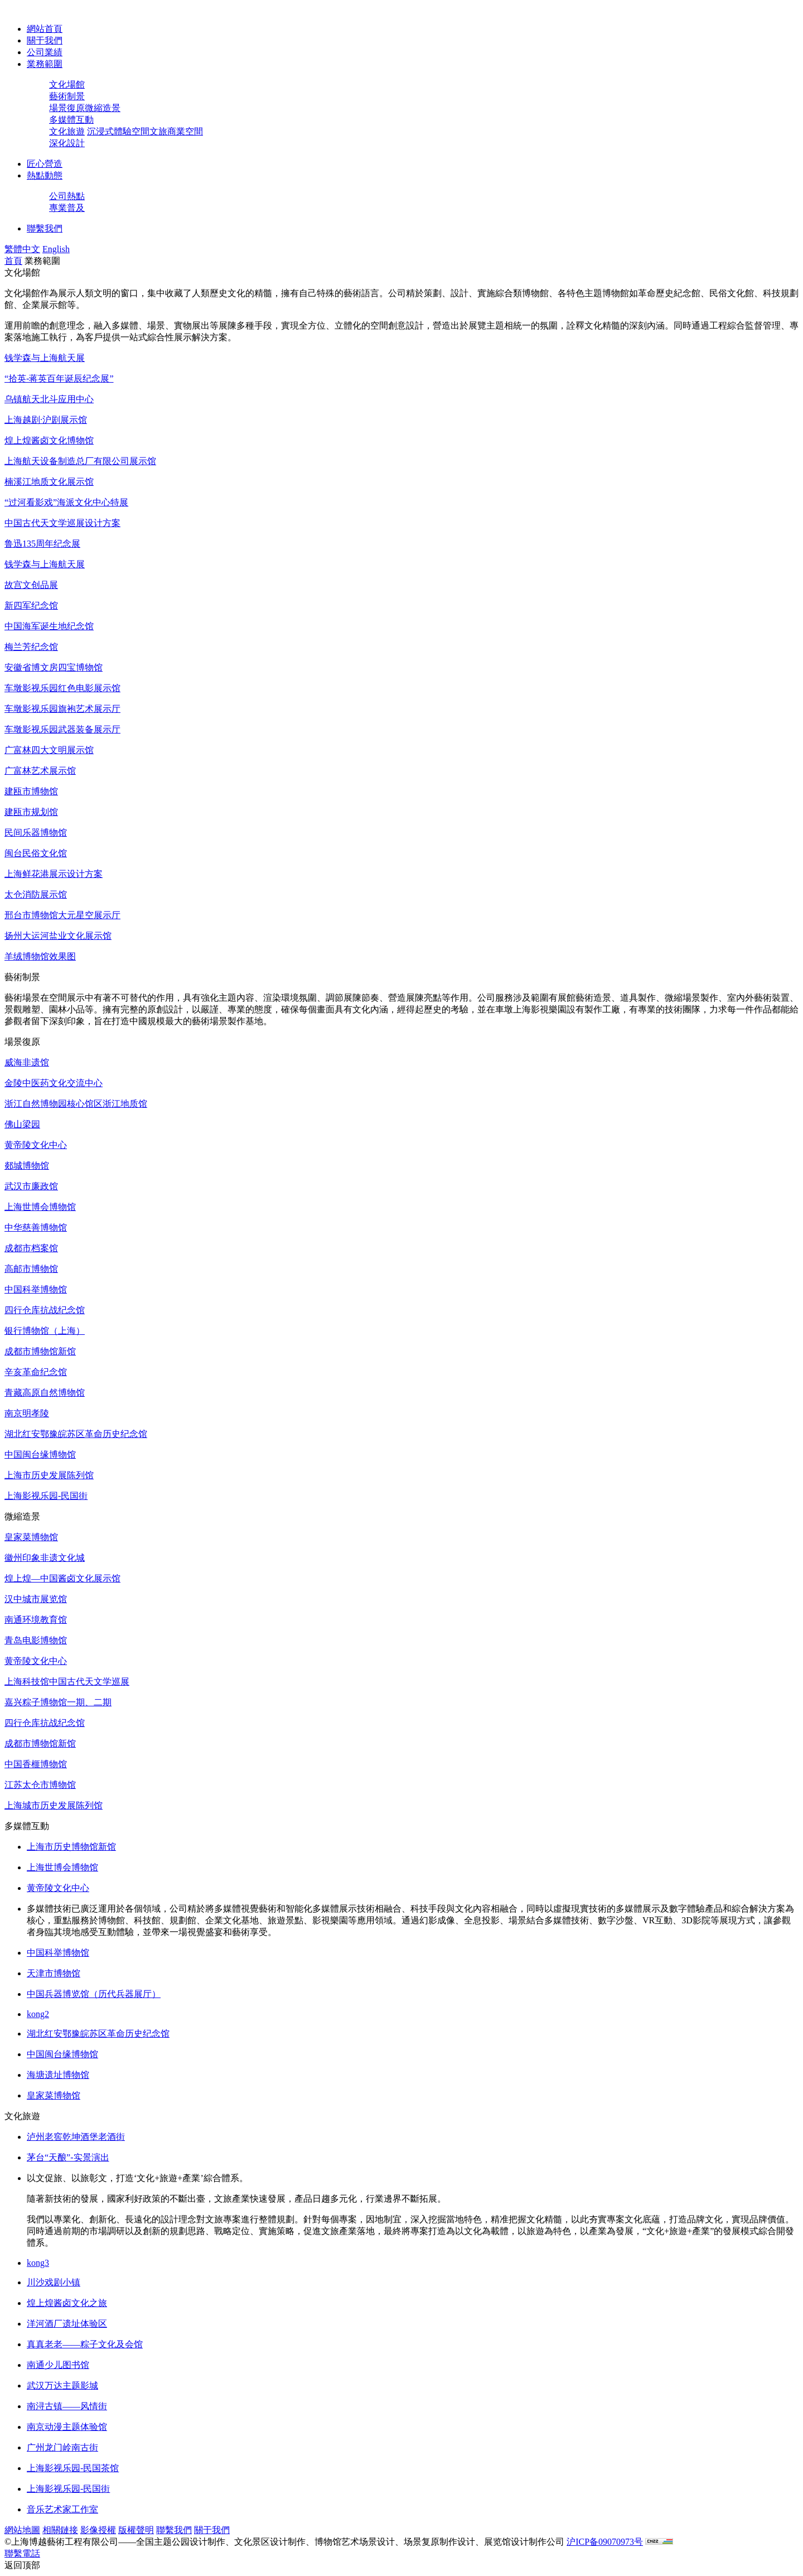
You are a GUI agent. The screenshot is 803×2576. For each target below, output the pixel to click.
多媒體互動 (71, 119)
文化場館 (67, 84)
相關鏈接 (60, 2530)
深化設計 (67, 143)
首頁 (13, 261)
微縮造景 (102, 108)
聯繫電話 (22, 2553)
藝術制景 (67, 96)
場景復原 (67, 108)
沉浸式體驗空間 (118, 131)
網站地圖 (22, 2530)
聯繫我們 (44, 228)
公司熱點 (67, 196)
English (56, 249)
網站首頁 (44, 28)
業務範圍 (44, 64)
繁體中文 (22, 249)
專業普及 (67, 208)
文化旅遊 (67, 131)
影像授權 (98, 2530)
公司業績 (44, 52)
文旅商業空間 (176, 131)
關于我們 (44, 40)
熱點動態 (44, 175)
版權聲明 (136, 2530)
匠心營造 (44, 163)
